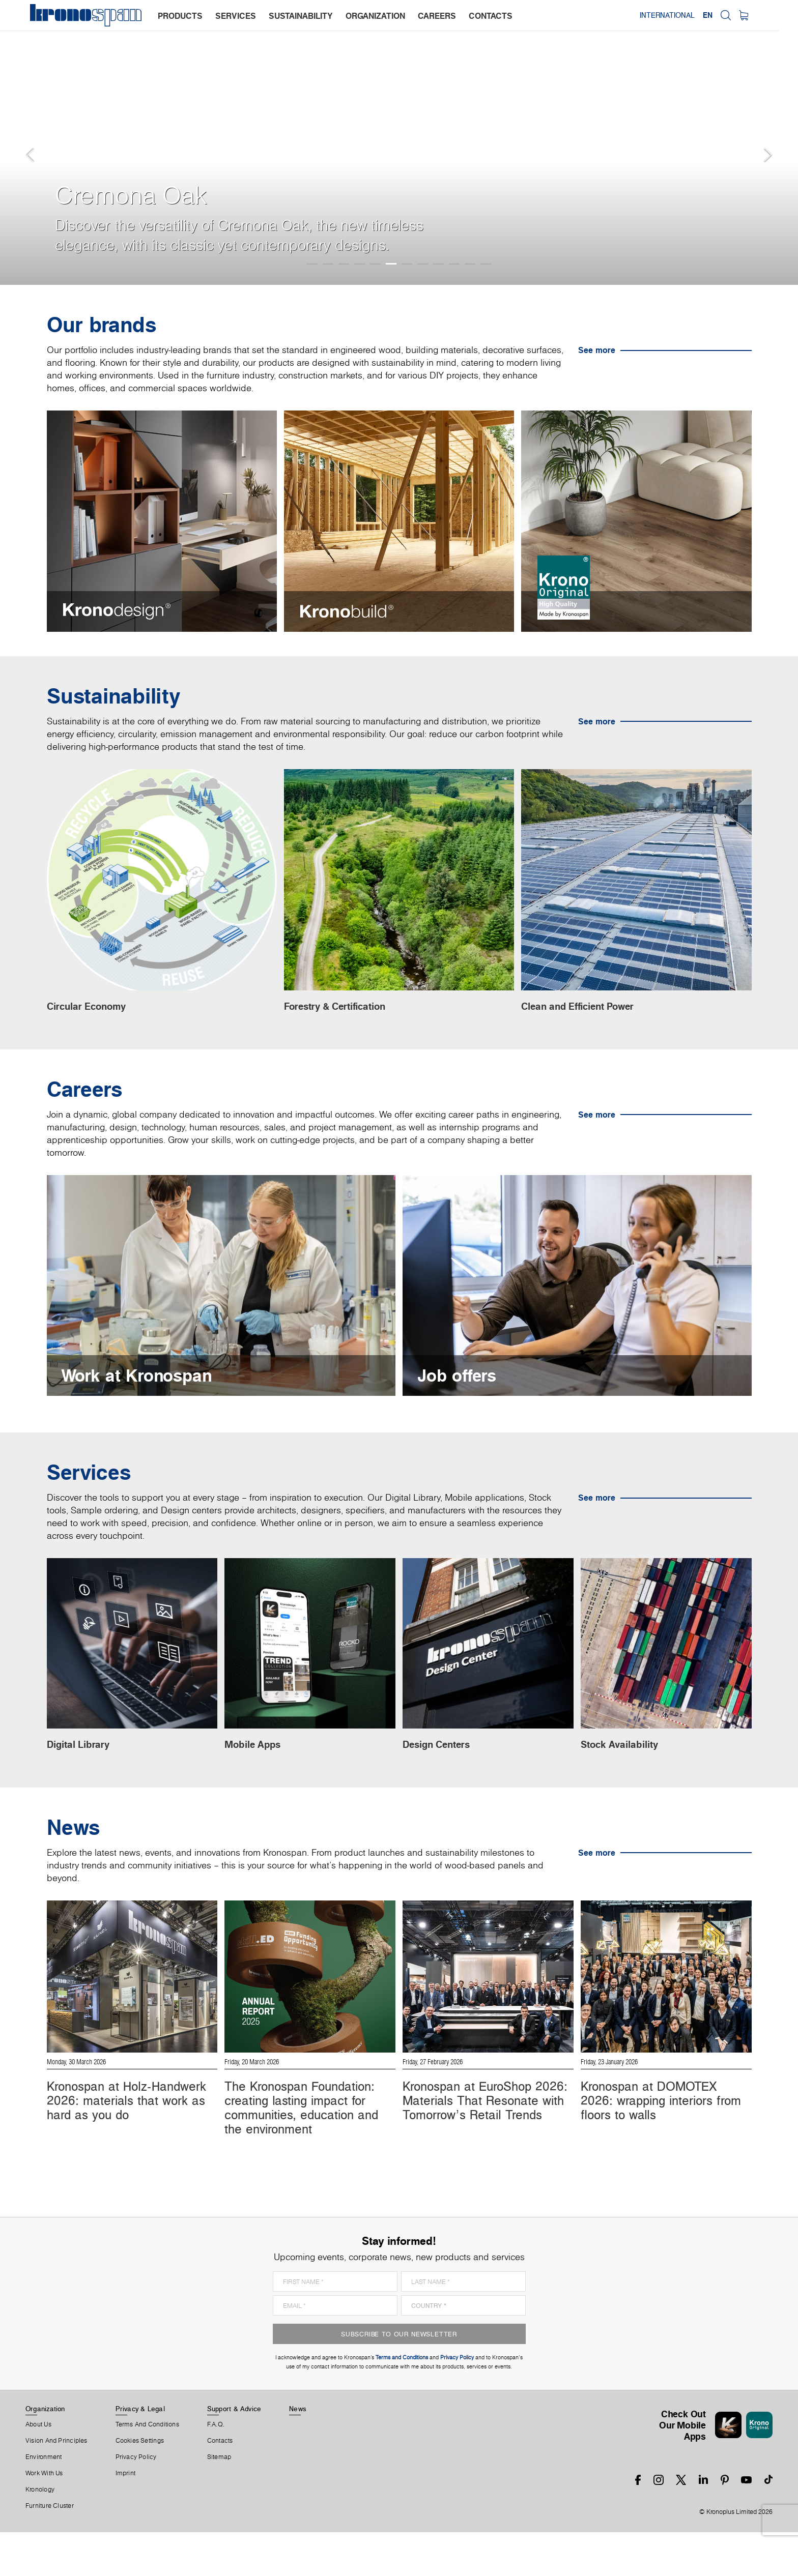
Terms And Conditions (147, 2468)
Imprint (126, 2517)
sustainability (301, 16)
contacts (491, 16)
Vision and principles (56, 2484)
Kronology (39, 2533)
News (297, 2452)
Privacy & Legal (140, 2452)
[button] (20, 142)
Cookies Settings (140, 2484)
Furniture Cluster (49, 2549)
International (686, 15)
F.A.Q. (215, 2468)
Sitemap (219, 2501)
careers (437, 16)
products (180, 16)
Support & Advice (234, 2452)
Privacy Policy (136, 2501)
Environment (43, 2501)
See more (596, 350)
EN (726, 15)
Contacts (220, 2484)
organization (376, 16)
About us (38, 2468)
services (236, 16)
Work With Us (44, 2517)
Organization (45, 2452)
